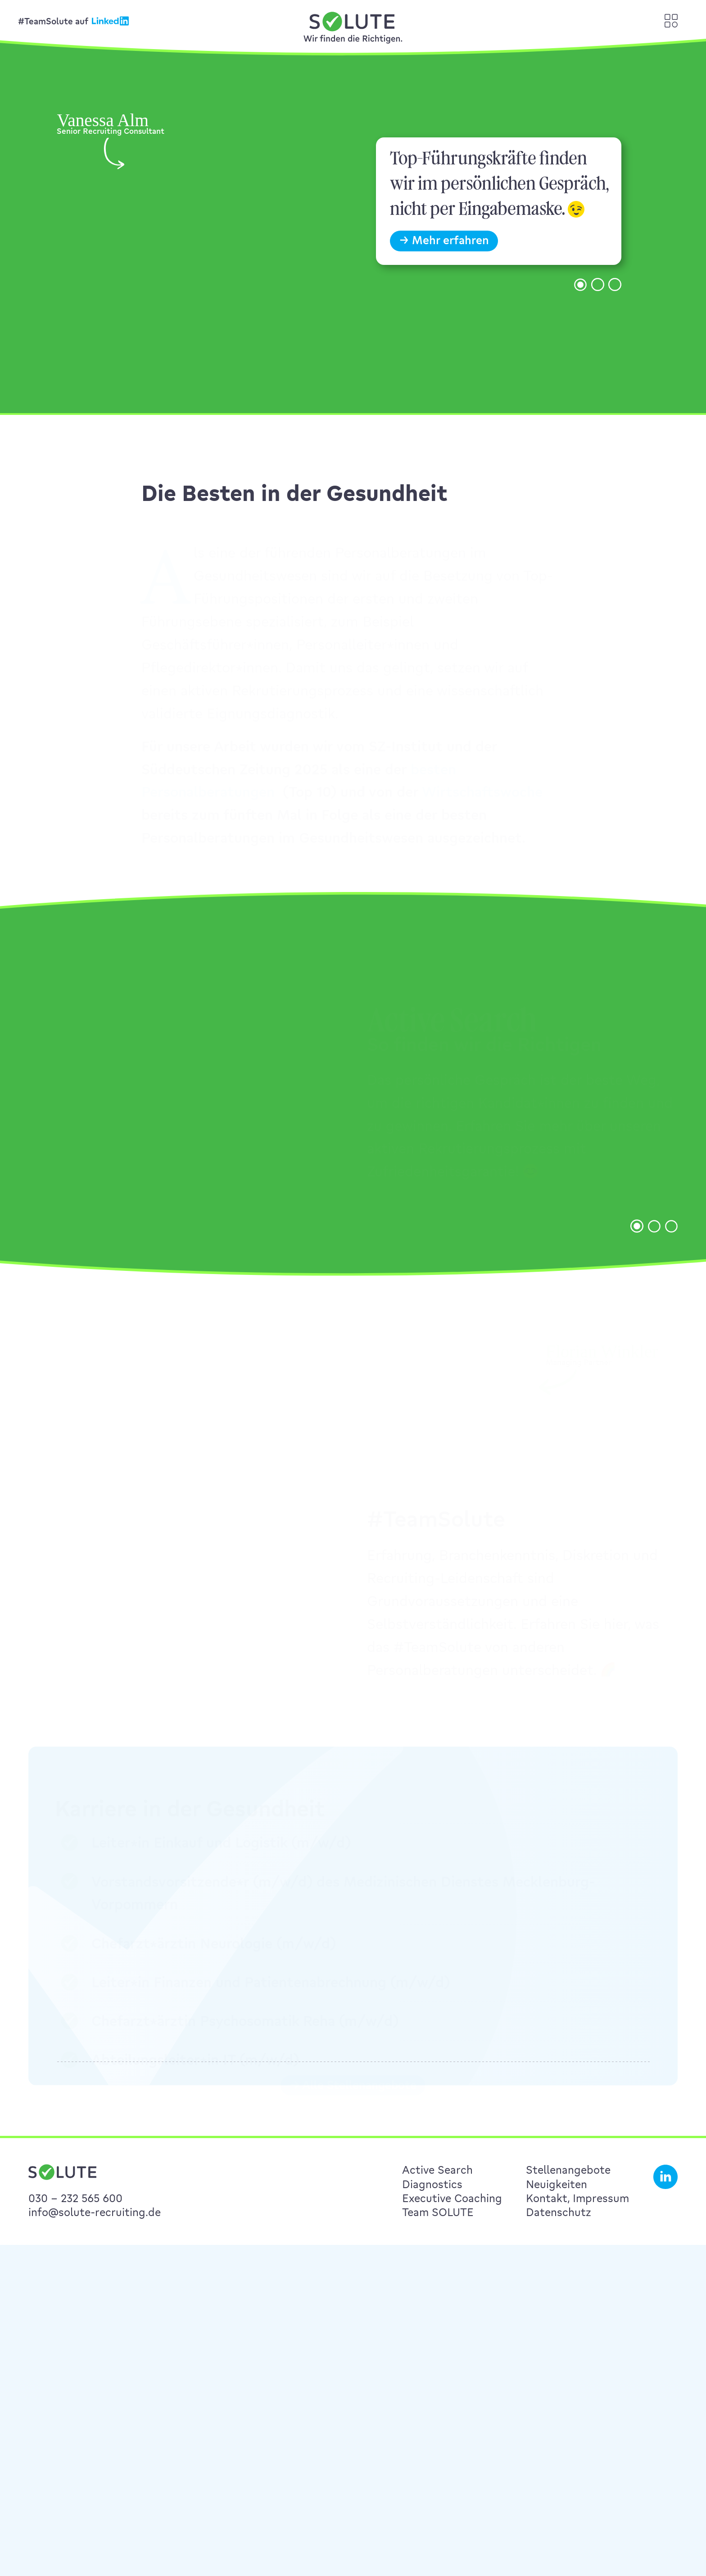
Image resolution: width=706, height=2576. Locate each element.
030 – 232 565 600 (75, 2198)
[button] (580, 308)
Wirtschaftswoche (482, 794)
